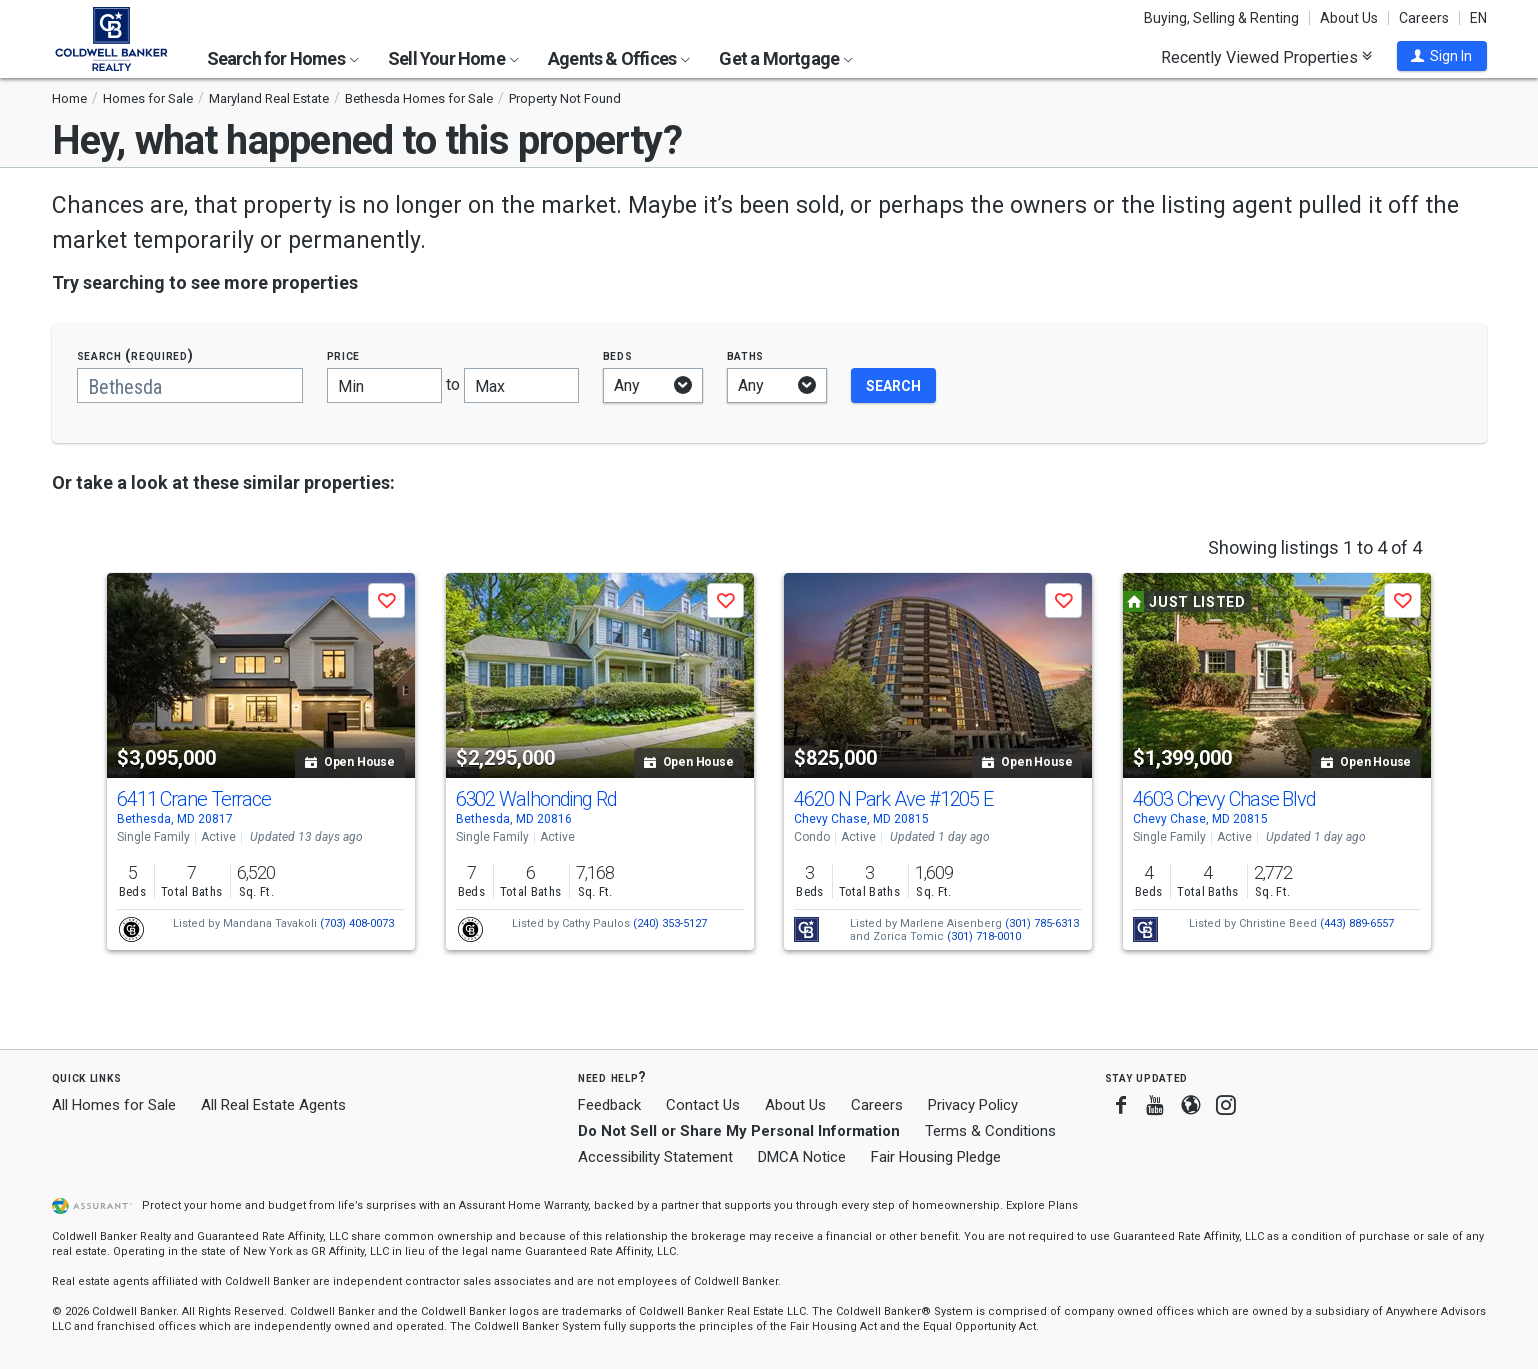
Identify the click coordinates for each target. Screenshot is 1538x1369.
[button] (1442, 56)
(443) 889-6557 (1357, 923)
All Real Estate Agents (273, 1105)
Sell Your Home (453, 58)
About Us (1349, 18)
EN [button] (1478, 18)
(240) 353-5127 (670, 923)
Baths (746, 355)
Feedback (609, 1105)
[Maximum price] (521, 385)
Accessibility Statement (655, 1157)
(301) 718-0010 (984, 936)
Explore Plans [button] (1042, 1205)
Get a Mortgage (786, 58)
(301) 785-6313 (1042, 923)
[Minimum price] (384, 385)
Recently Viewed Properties (1266, 57)
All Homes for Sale (114, 1105)
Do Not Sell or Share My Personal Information (739, 1131)
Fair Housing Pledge (936, 1157)
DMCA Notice (802, 1157)
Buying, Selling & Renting (1221, 18)
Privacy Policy (973, 1105)
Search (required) (135, 355)
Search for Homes (283, 58)
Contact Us (703, 1105)
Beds (618, 355)
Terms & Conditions (990, 1131)
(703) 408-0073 (357, 923)
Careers (1424, 18)
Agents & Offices (619, 58)
